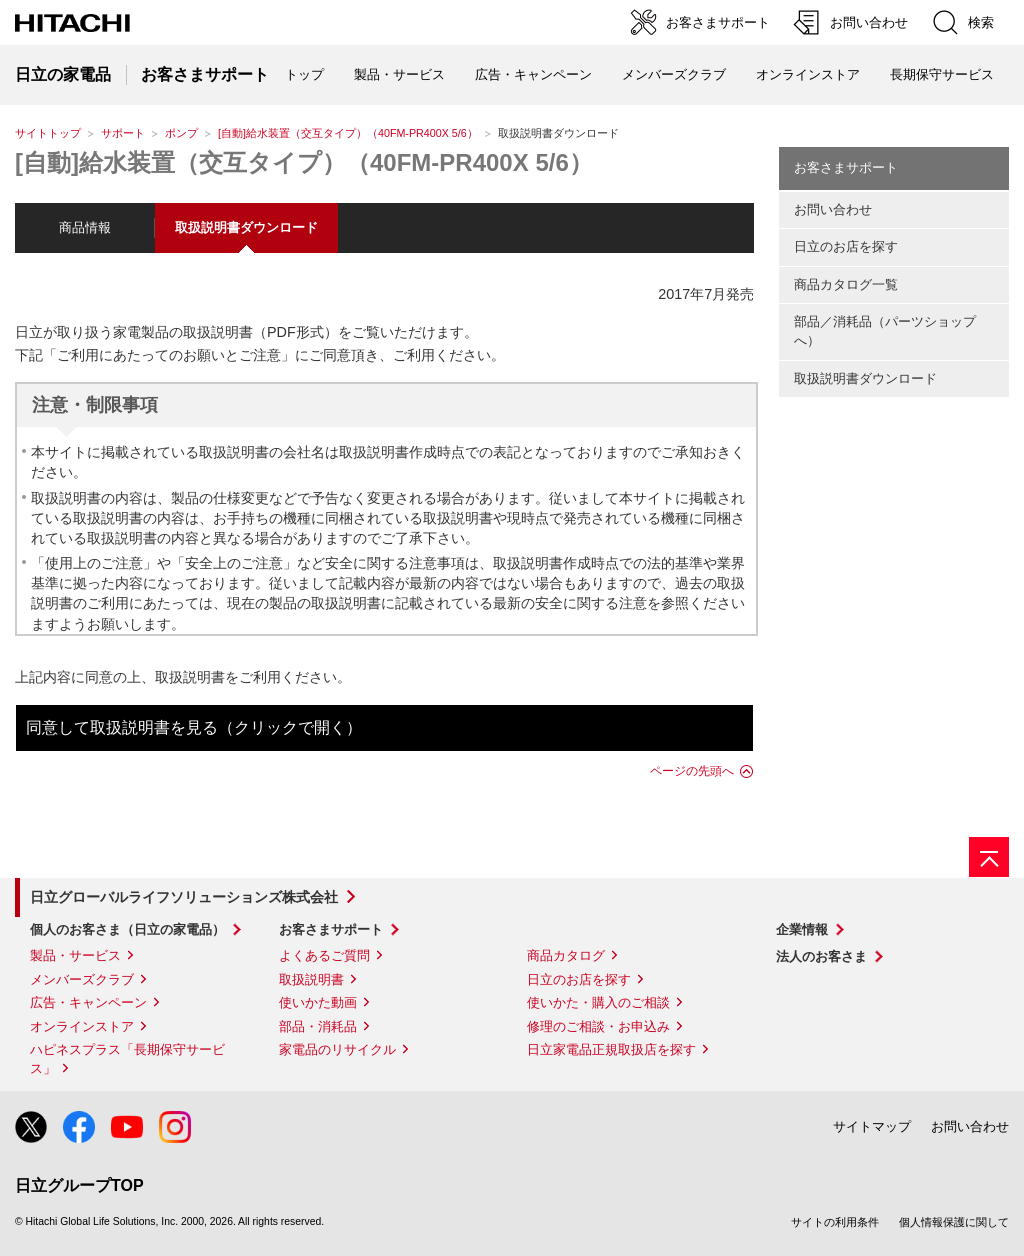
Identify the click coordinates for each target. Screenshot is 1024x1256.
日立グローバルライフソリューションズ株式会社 (184, 897)
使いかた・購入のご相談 (598, 1002)
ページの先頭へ (692, 771)
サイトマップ (872, 1126)
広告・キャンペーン (88, 1002)
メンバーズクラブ (674, 74)
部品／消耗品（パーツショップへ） (885, 331)
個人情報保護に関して (954, 1222)
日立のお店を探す (846, 246)
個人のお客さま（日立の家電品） (127, 929)
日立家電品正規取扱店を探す (611, 1049)
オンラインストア (808, 74)
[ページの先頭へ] (989, 857)
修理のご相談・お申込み (598, 1026)
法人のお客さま (821, 956)
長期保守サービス (942, 74)
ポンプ (181, 133)
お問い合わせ (833, 209)
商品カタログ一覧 (846, 284)
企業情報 (802, 929)
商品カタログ (566, 955)
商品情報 (85, 227)
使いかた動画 (318, 1002)
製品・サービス (75, 955)
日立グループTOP (79, 1185)
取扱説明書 (311, 979)
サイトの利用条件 (835, 1222)
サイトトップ (48, 133)
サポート (123, 133)
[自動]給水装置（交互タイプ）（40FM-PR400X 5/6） (348, 133)
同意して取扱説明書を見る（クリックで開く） (194, 727)
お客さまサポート (846, 167)
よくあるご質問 (324, 955)
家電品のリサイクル (337, 1049)
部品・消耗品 (318, 1026)
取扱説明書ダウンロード (865, 378)
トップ (304, 74)
